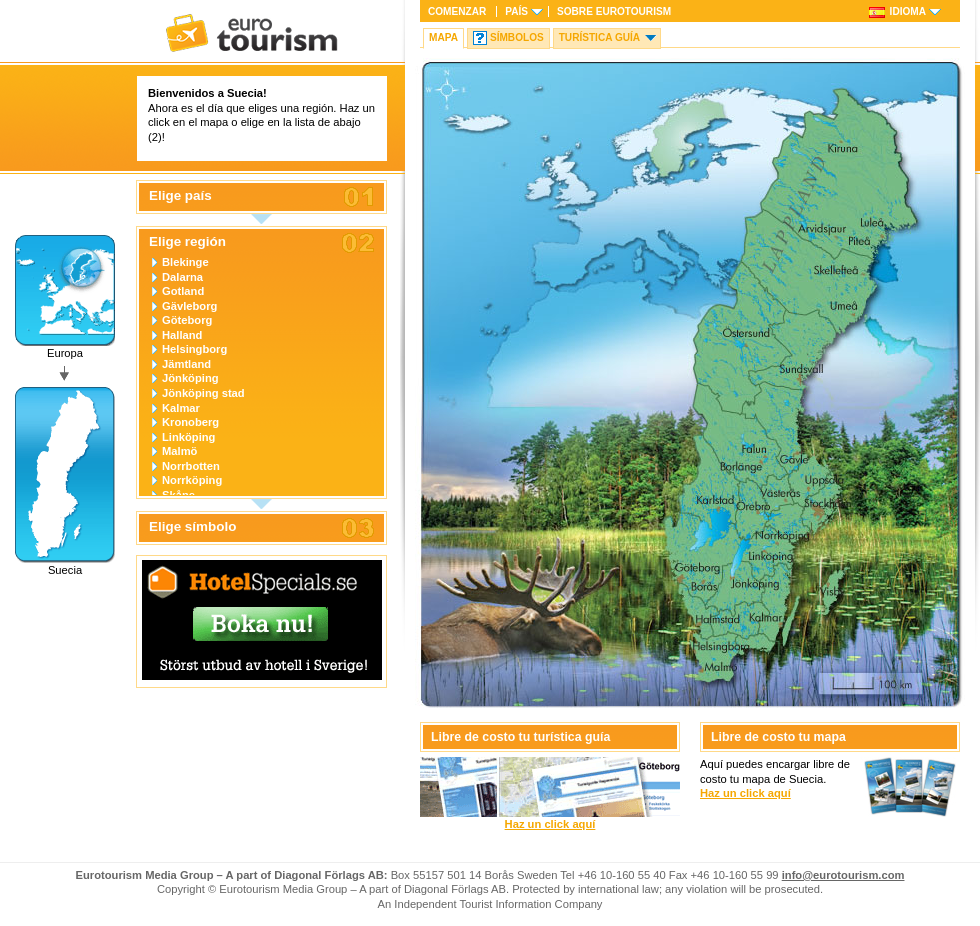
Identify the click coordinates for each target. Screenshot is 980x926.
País (516, 11)
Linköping (188, 437)
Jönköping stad (203, 393)
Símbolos (517, 37)
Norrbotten (191, 466)
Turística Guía (599, 37)
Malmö (179, 451)
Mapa (443, 37)
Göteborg (187, 320)
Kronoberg (190, 422)
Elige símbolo (192, 527)
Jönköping (190, 378)
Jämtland (186, 364)
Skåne (178, 495)
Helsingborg (194, 349)
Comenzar (457, 11)
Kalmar (181, 408)
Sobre (614, 11)
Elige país (180, 196)
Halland (182, 335)
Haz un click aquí (550, 824)
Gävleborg (189, 306)
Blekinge (185, 262)
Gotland (183, 291)
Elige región (187, 242)
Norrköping (192, 480)
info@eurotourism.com (843, 875)
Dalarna (182, 277)
